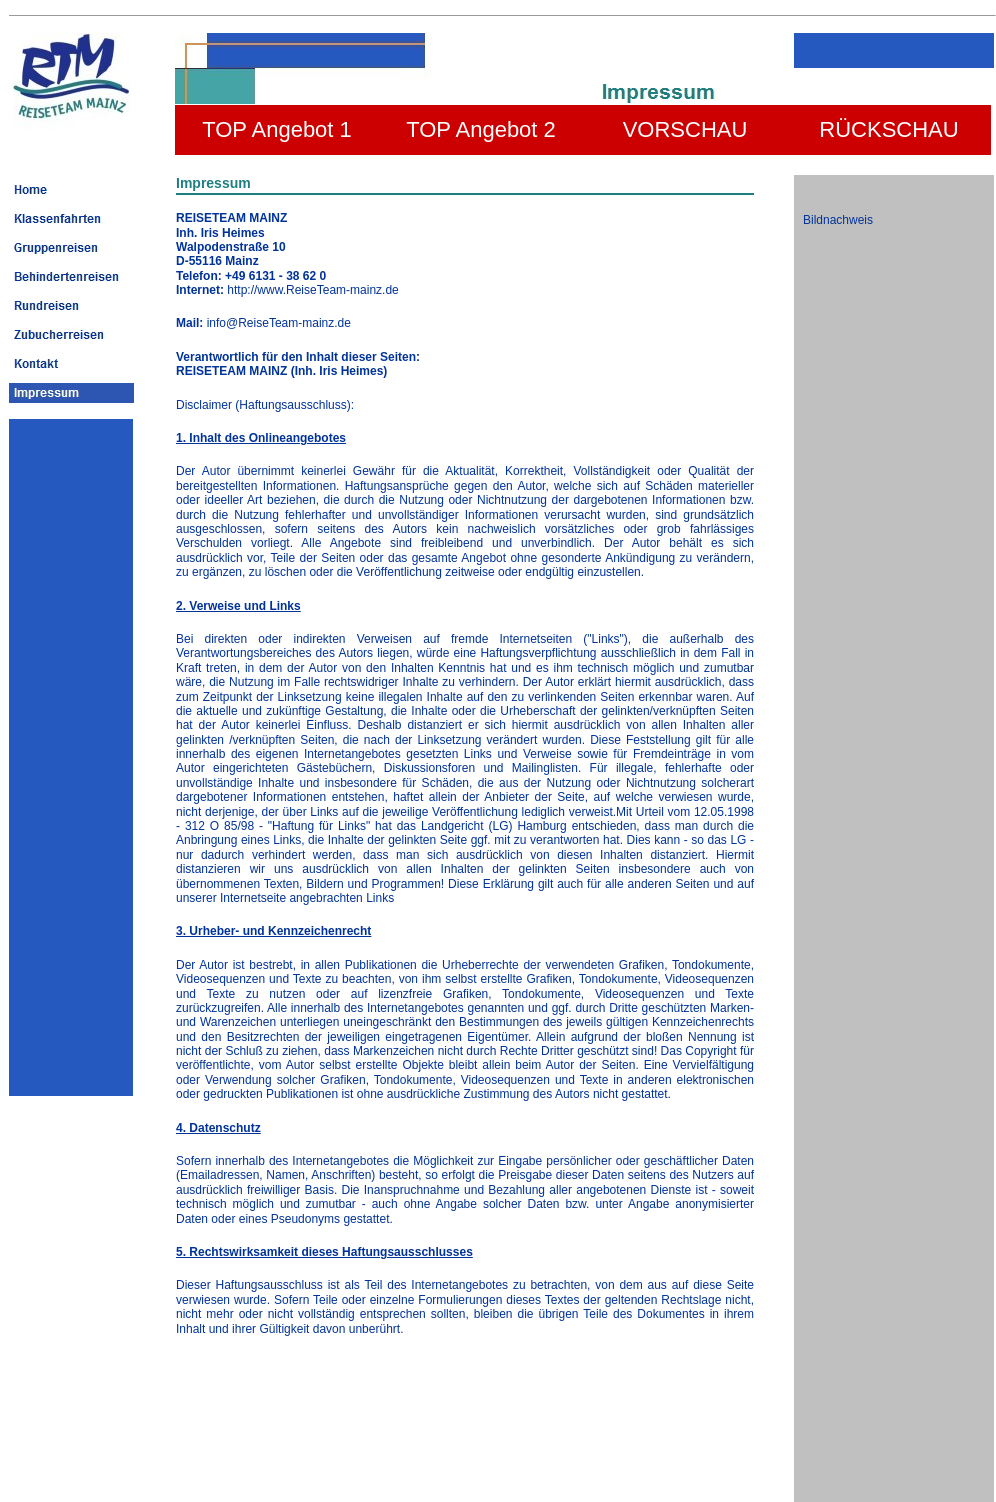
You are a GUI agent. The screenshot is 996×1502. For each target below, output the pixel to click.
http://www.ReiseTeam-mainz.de (312, 290)
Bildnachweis (838, 220)
